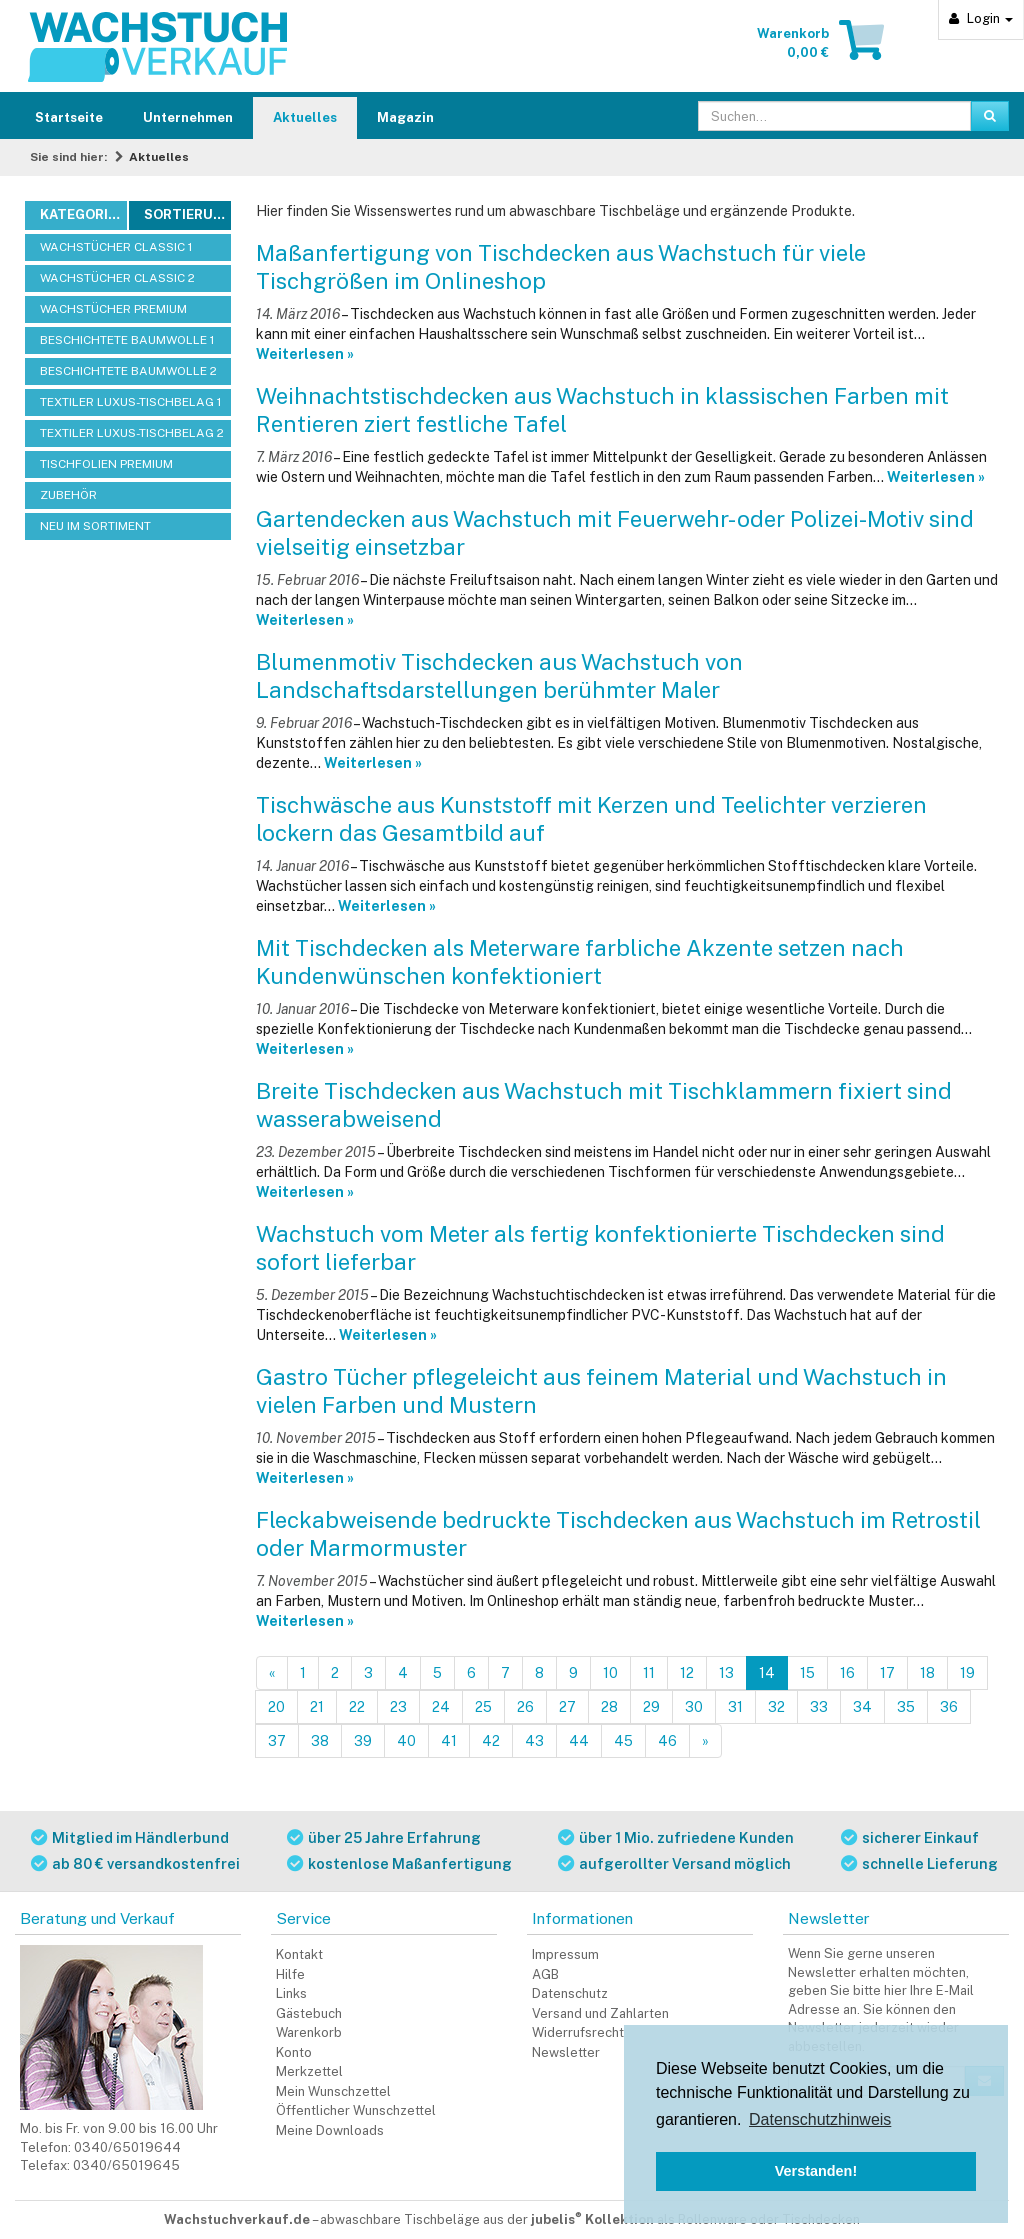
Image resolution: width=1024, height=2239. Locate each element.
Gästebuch (309, 2013)
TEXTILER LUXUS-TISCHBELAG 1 (130, 402)
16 (847, 1673)
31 (735, 1707)
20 (276, 1707)
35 (906, 1707)
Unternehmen (188, 117)
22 (357, 1707)
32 (776, 1707)
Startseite (69, 117)
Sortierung (187, 214)
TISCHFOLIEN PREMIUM (106, 464)
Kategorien (83, 214)
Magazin (405, 117)
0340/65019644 (127, 2147)
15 (807, 1673)
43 (534, 1741)
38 (320, 1741)
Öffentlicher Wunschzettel (356, 2110)
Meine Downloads (330, 2130)
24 (441, 1707)
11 (649, 1673)
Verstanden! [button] (816, 2171)
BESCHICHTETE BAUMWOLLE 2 (128, 371)
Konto (294, 2052)
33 (819, 1707)
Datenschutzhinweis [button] (820, 2119)
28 (609, 1707)
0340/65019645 (126, 2165)
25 (483, 1707)
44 (579, 1741)
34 (862, 1707)
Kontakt (299, 1954)
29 (651, 1707)
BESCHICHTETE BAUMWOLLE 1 (127, 340)
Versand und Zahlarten (600, 2013)
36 (949, 1707)
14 (767, 1673)
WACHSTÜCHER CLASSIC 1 (116, 247)
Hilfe (290, 1974)
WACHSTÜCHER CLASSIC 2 (117, 278)
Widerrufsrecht (578, 2032)
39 (363, 1741)
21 (317, 1707)
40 (406, 1741)
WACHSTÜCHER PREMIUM (113, 309)
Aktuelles (305, 117)
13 (726, 1673)
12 (687, 1673)
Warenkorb (309, 2032)
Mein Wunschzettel (333, 2091)
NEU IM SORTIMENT (95, 526)
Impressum (565, 1954)
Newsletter (566, 2052)
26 (525, 1707)
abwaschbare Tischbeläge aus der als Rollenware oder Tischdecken (590, 2219)
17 (887, 1673)
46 (667, 1741)
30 (694, 1707)
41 (449, 1741)
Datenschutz (570, 1993)
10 (610, 1673)
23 (398, 1707)
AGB (545, 1974)
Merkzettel (309, 2071)
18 (927, 1673)
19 (967, 1673)
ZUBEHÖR (68, 495)
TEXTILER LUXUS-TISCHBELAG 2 (132, 433)
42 (491, 1741)
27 (567, 1707)
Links (291, 1993)
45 (623, 1741)
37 (277, 1741)
